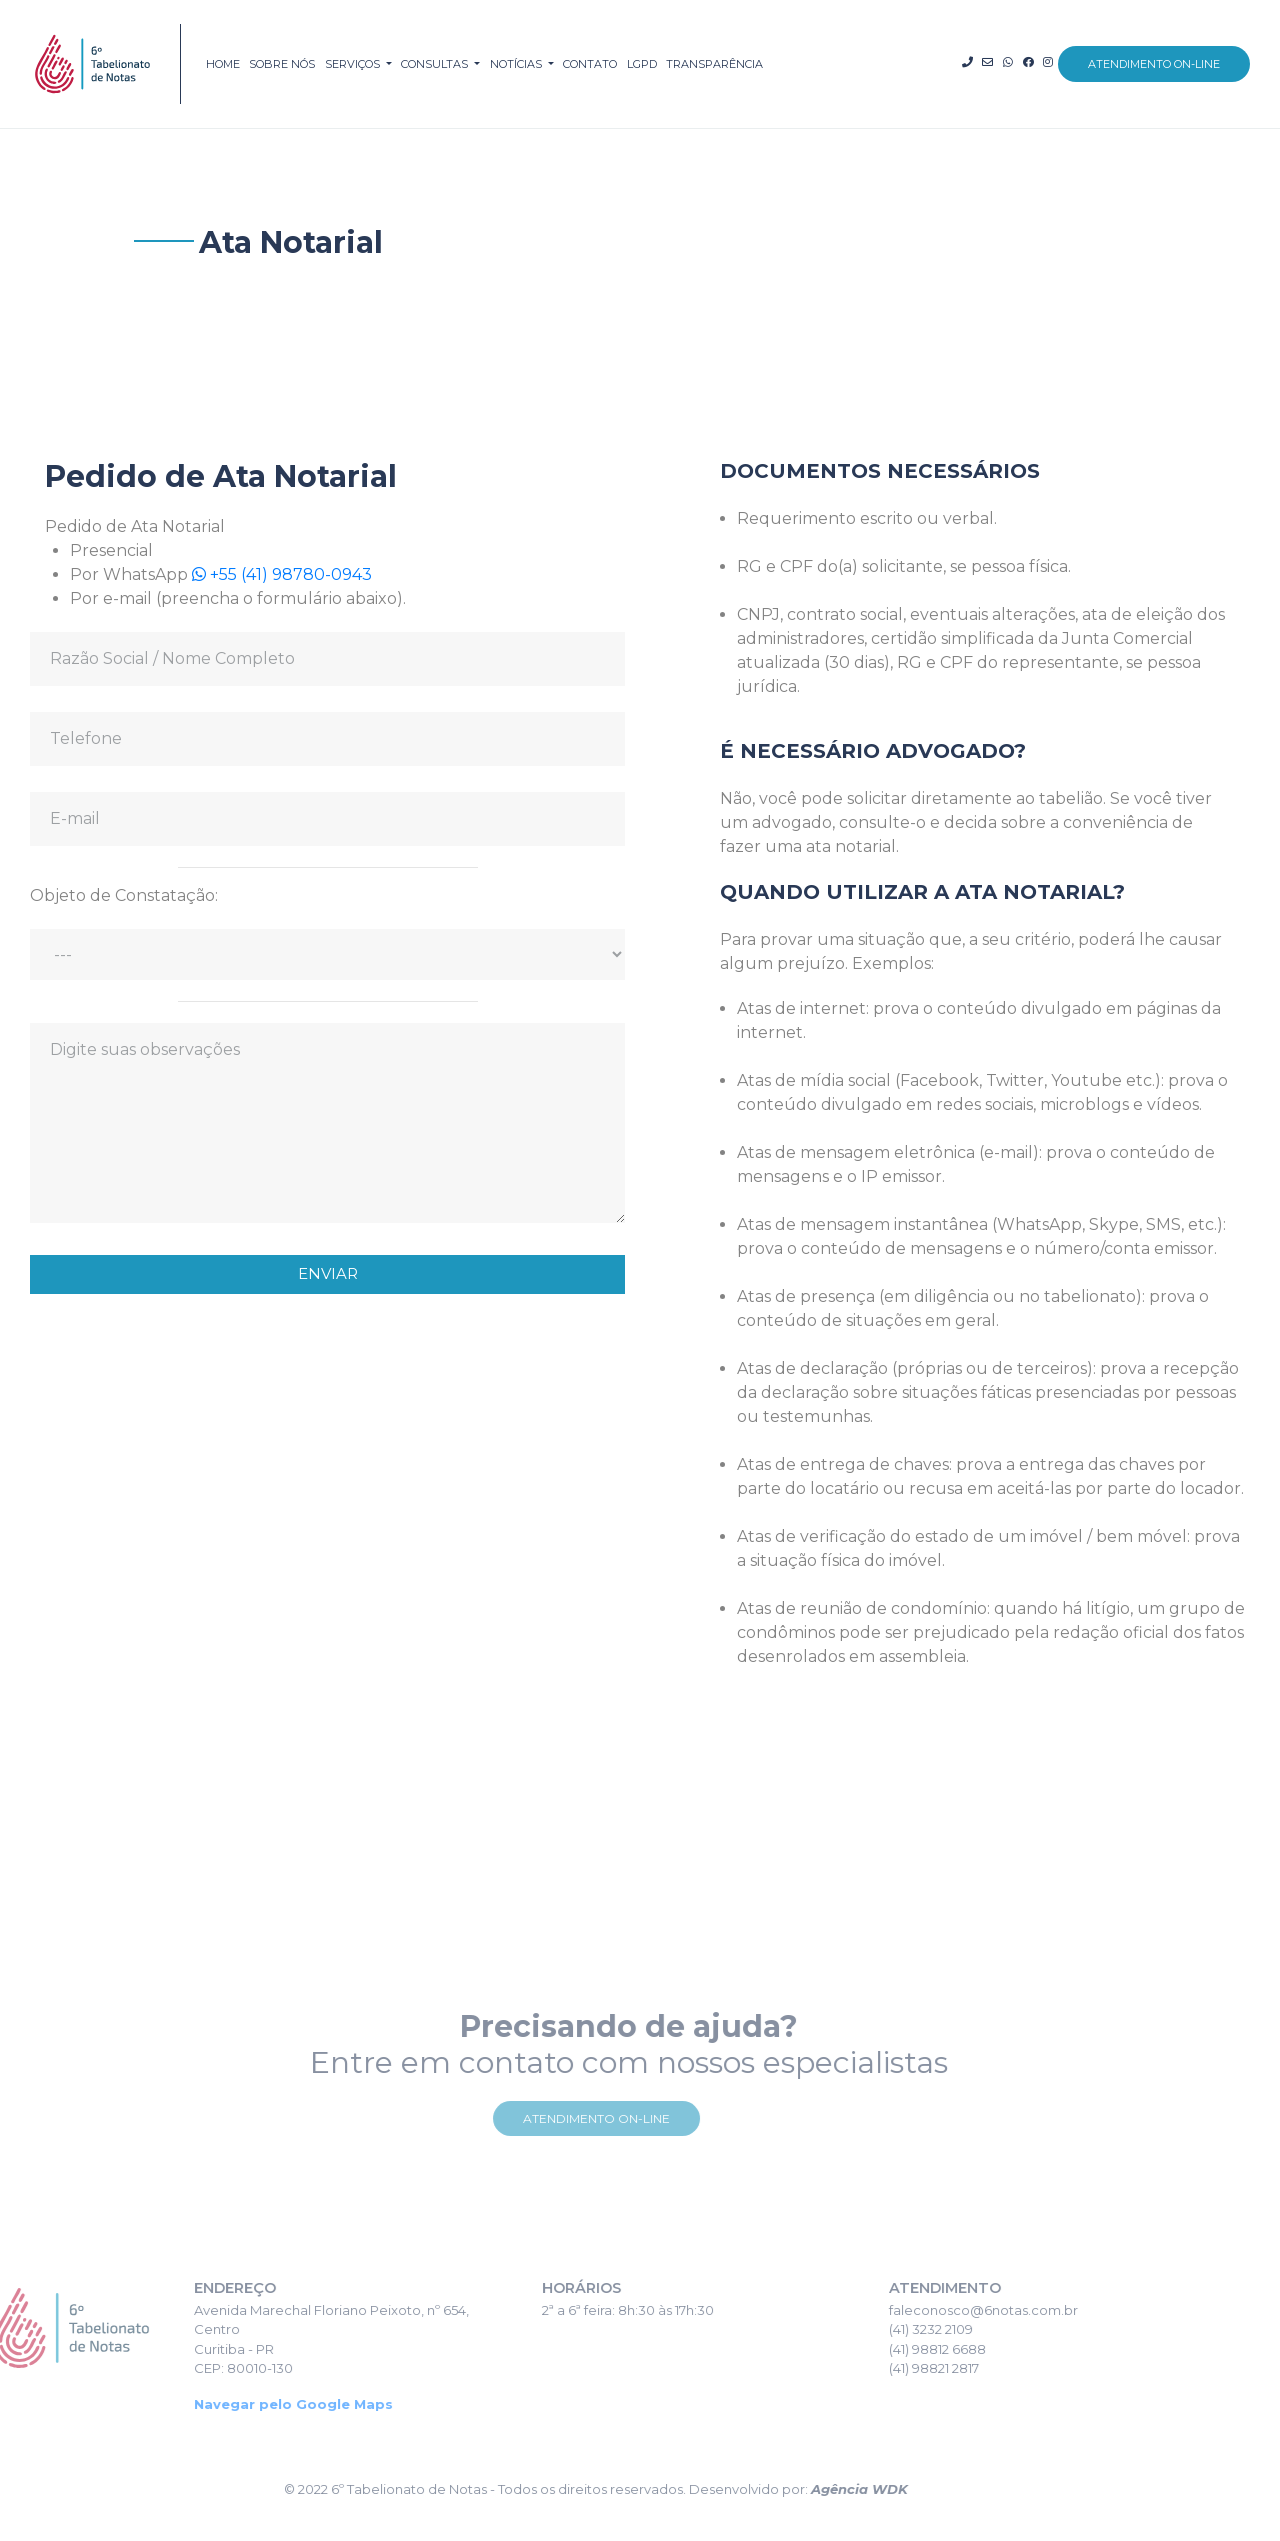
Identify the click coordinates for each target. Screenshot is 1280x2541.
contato (590, 64)
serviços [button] (354, 64)
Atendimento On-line (555, 2118)
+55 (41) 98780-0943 (269, 574)
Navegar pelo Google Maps (253, 2404)
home (223, 64)
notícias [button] (517, 64)
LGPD (642, 64)
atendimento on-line (1154, 64)
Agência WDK (818, 2489)
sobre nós (282, 64)
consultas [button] (436, 64)
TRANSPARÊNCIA (714, 64)
